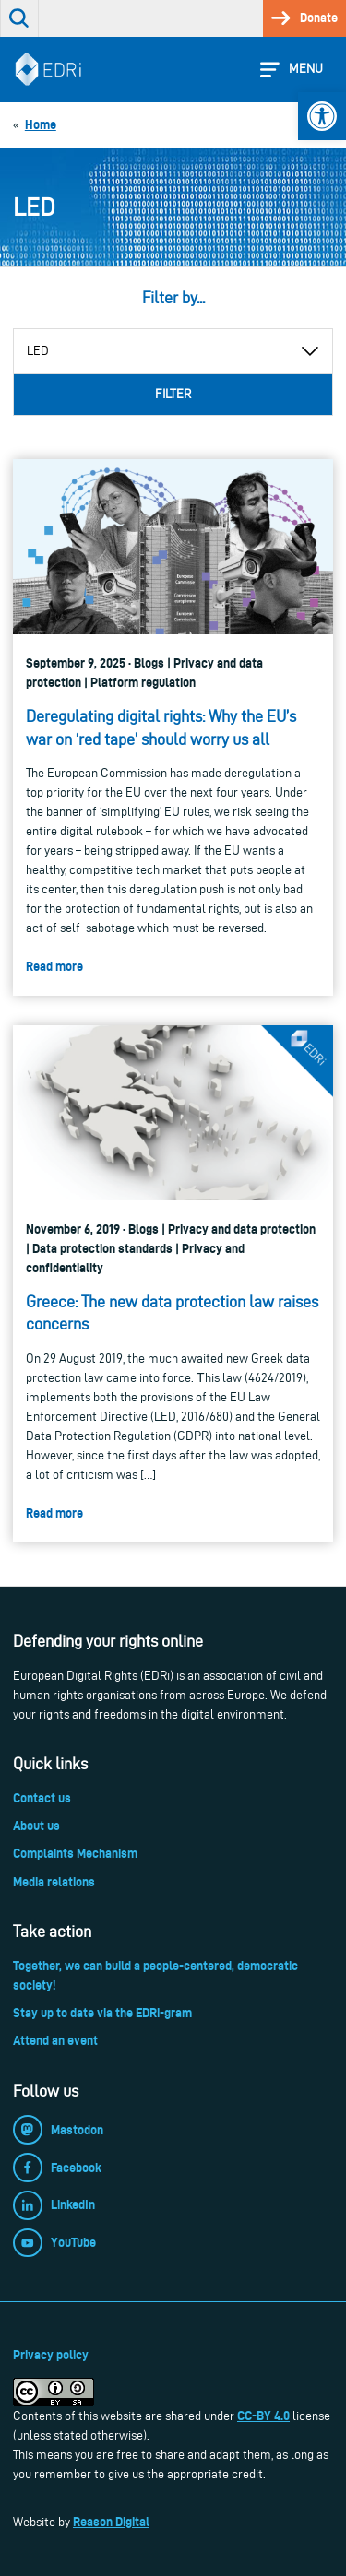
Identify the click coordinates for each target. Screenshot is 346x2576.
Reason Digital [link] (111, 2521)
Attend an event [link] (55, 2040)
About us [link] (36, 1825)
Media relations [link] (54, 1881)
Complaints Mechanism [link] (75, 1853)
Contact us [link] (42, 1797)
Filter (173, 394)
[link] (322, 116)
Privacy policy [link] (51, 2354)
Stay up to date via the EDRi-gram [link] (102, 2012)
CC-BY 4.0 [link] (263, 2415)
